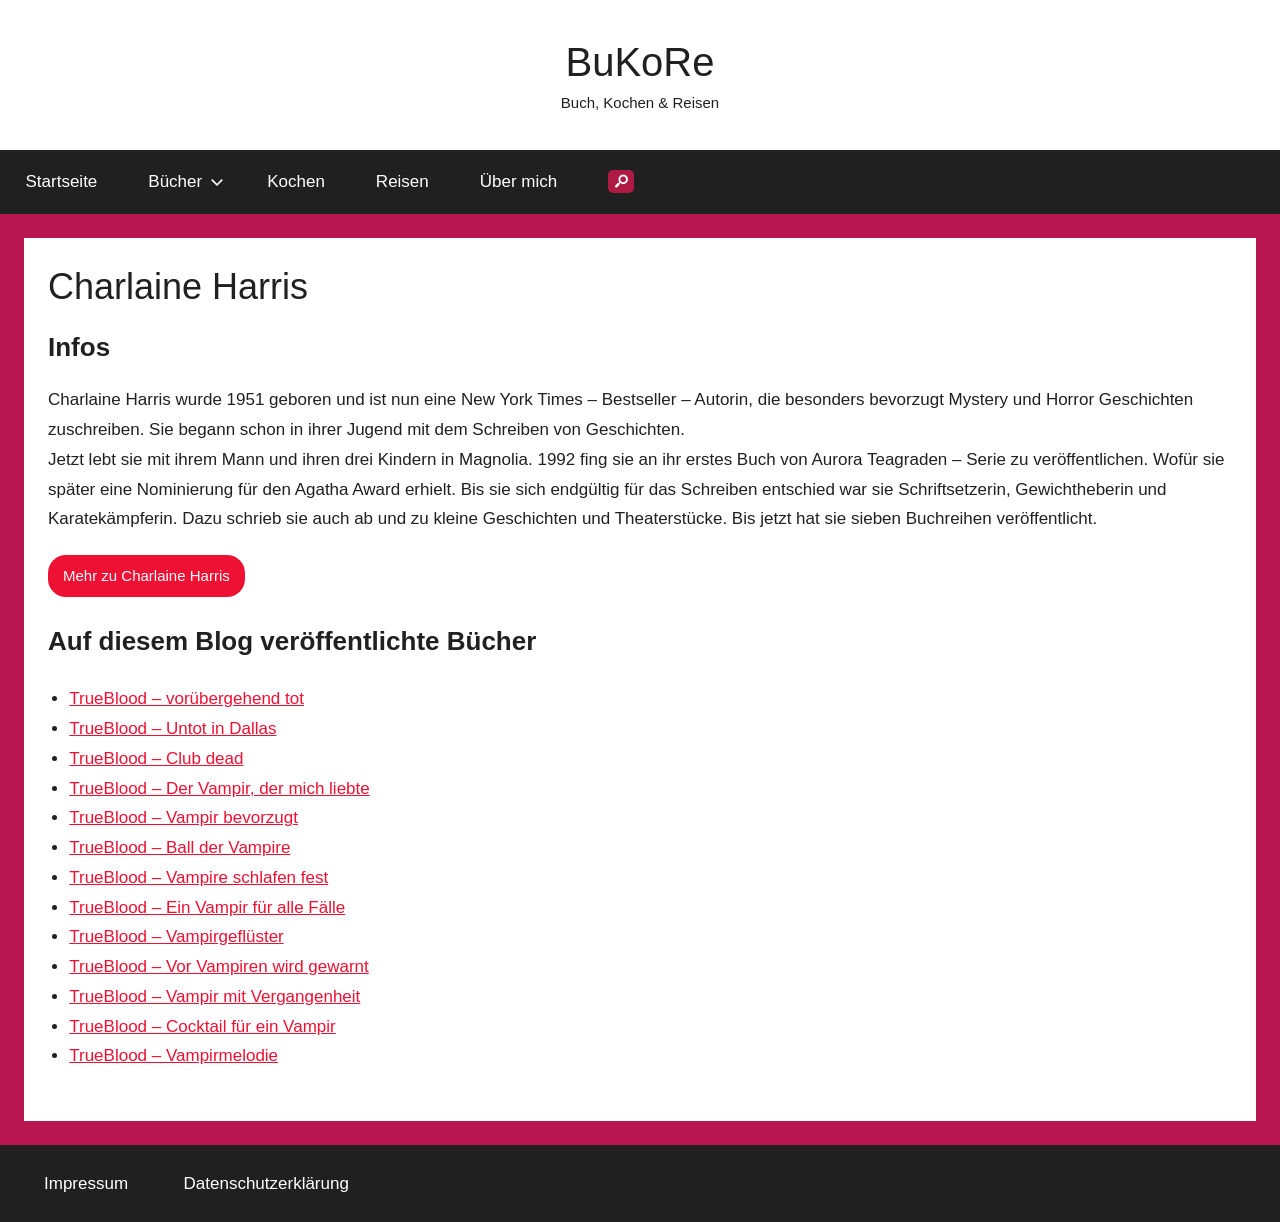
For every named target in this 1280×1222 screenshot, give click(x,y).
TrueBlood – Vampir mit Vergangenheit (214, 996)
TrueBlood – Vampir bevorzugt (183, 817)
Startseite (62, 181)
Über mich (518, 181)
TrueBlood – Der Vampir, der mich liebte (219, 788)
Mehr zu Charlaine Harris (146, 575)
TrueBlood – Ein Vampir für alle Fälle (207, 907)
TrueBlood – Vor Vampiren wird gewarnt (219, 966)
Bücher (186, 181)
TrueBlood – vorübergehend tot (186, 698)
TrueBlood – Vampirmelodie (173, 1055)
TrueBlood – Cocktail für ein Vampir (202, 1026)
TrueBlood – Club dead (156, 758)
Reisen (402, 181)
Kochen (296, 181)
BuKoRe (640, 62)
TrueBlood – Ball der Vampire (179, 847)
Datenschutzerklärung (266, 1183)
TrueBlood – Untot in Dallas (172, 728)
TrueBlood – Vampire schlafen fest (198, 877)
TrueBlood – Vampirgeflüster (176, 936)
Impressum (86, 1183)
